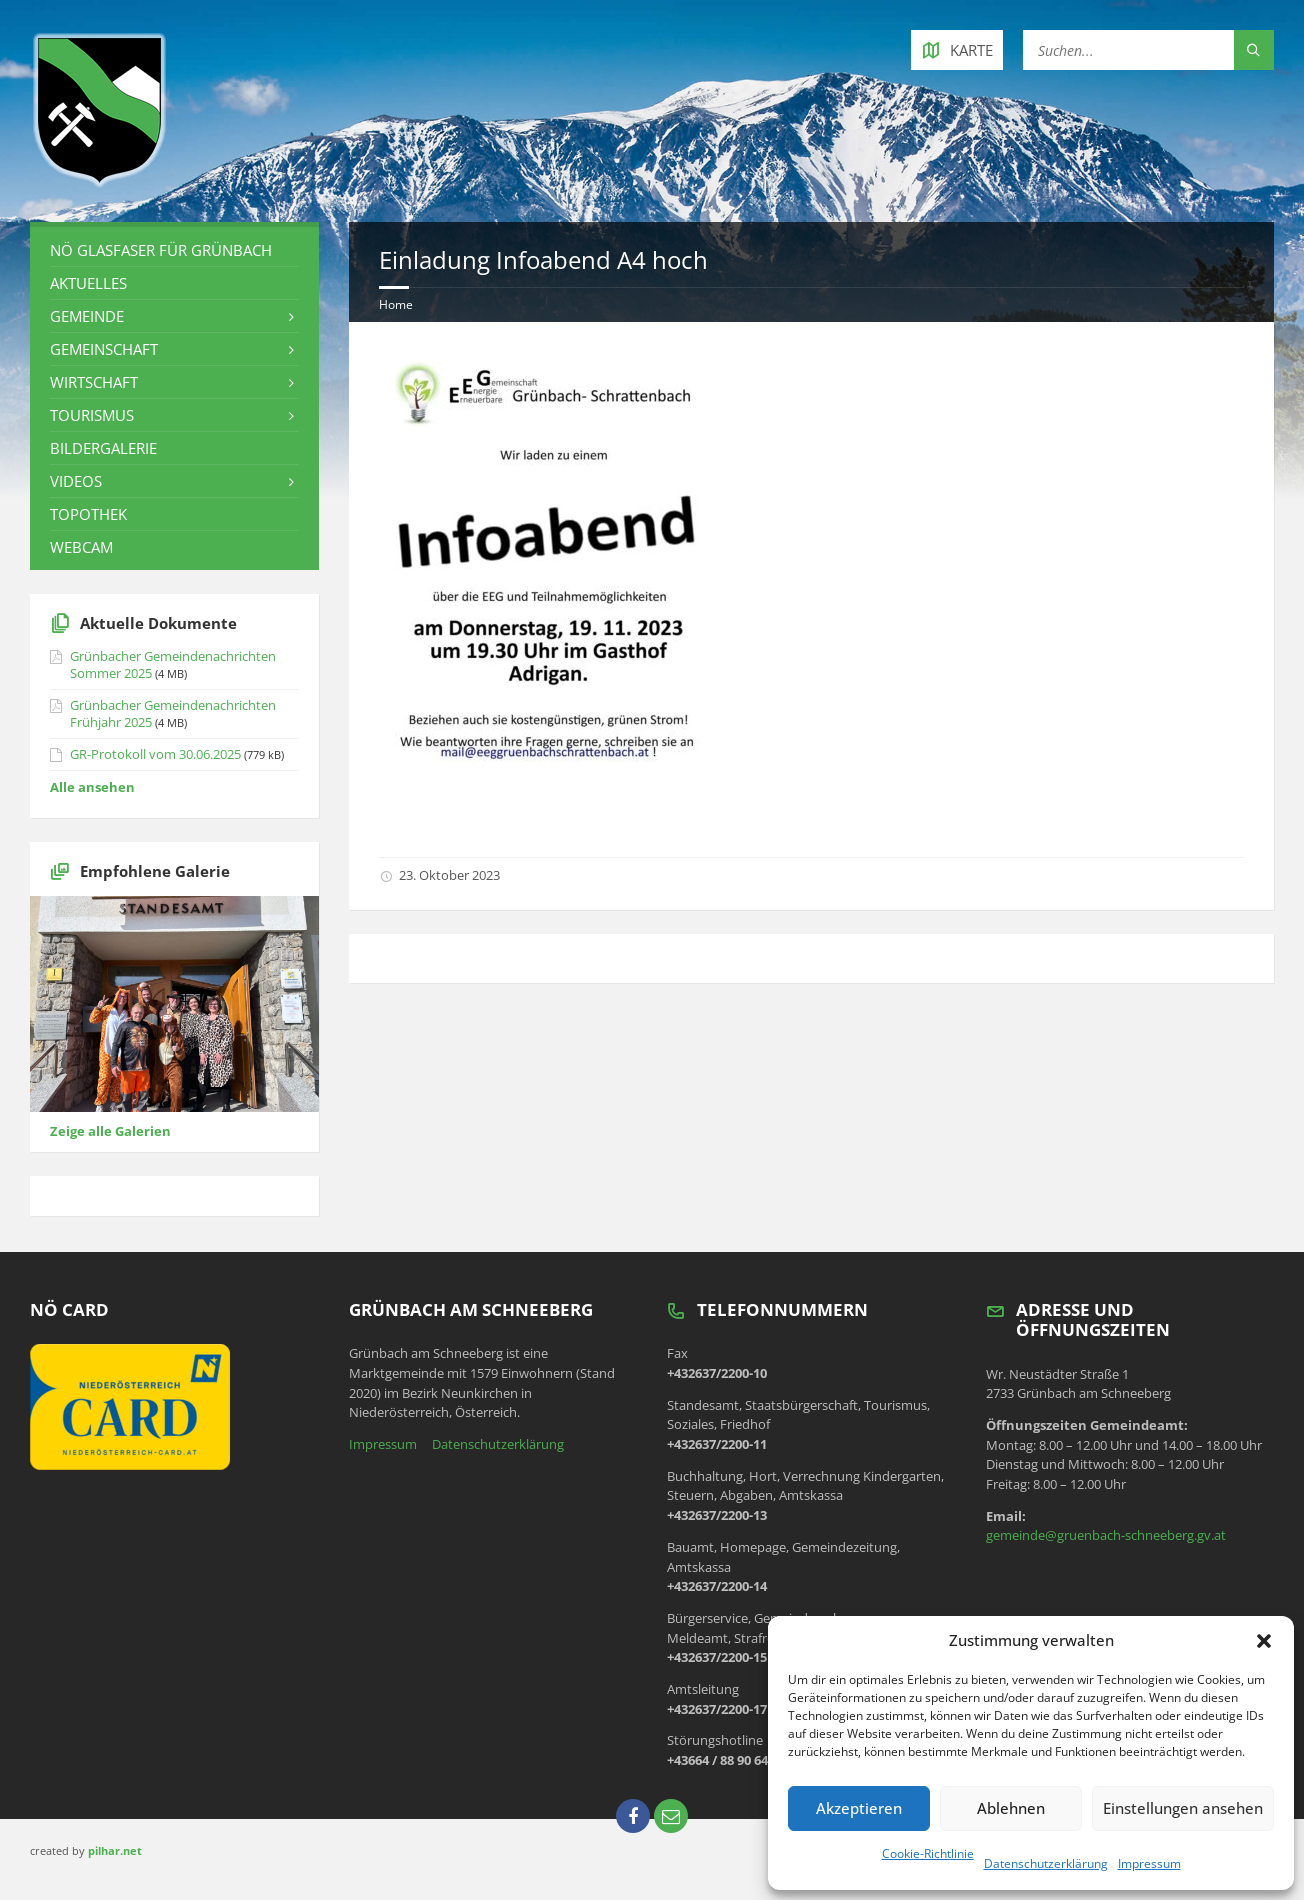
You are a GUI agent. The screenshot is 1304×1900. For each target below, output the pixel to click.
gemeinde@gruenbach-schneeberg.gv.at (1106, 1535)
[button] (1264, 1641)
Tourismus (92, 415)
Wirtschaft (94, 382)
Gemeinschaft (104, 349)
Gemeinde (87, 316)
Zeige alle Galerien (110, 1131)
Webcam (81, 547)
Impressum (1149, 1863)
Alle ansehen (92, 787)
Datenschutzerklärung (1046, 1863)
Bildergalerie (103, 448)
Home (396, 304)
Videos (76, 481)
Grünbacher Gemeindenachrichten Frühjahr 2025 (173, 713)
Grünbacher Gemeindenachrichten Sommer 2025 (173, 664)
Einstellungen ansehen (1183, 1808)
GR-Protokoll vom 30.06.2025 (155, 754)
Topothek (88, 514)
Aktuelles (88, 283)
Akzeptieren (859, 1808)
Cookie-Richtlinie (928, 1853)
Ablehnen (1011, 1808)
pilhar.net (115, 1850)
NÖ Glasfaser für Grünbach (161, 250)
